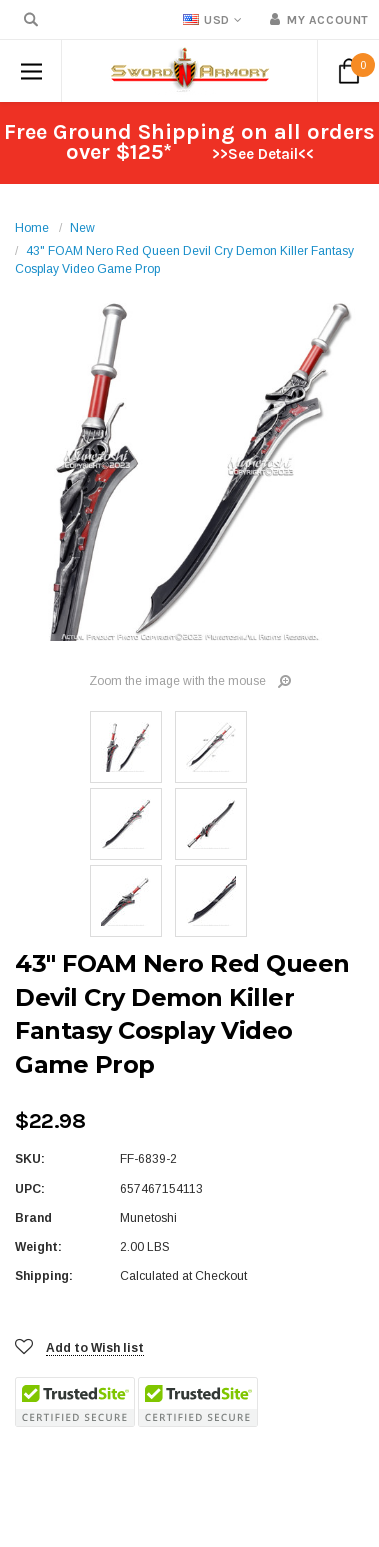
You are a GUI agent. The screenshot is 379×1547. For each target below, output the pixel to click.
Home (32, 228)
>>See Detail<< (263, 154)
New (82, 228)
